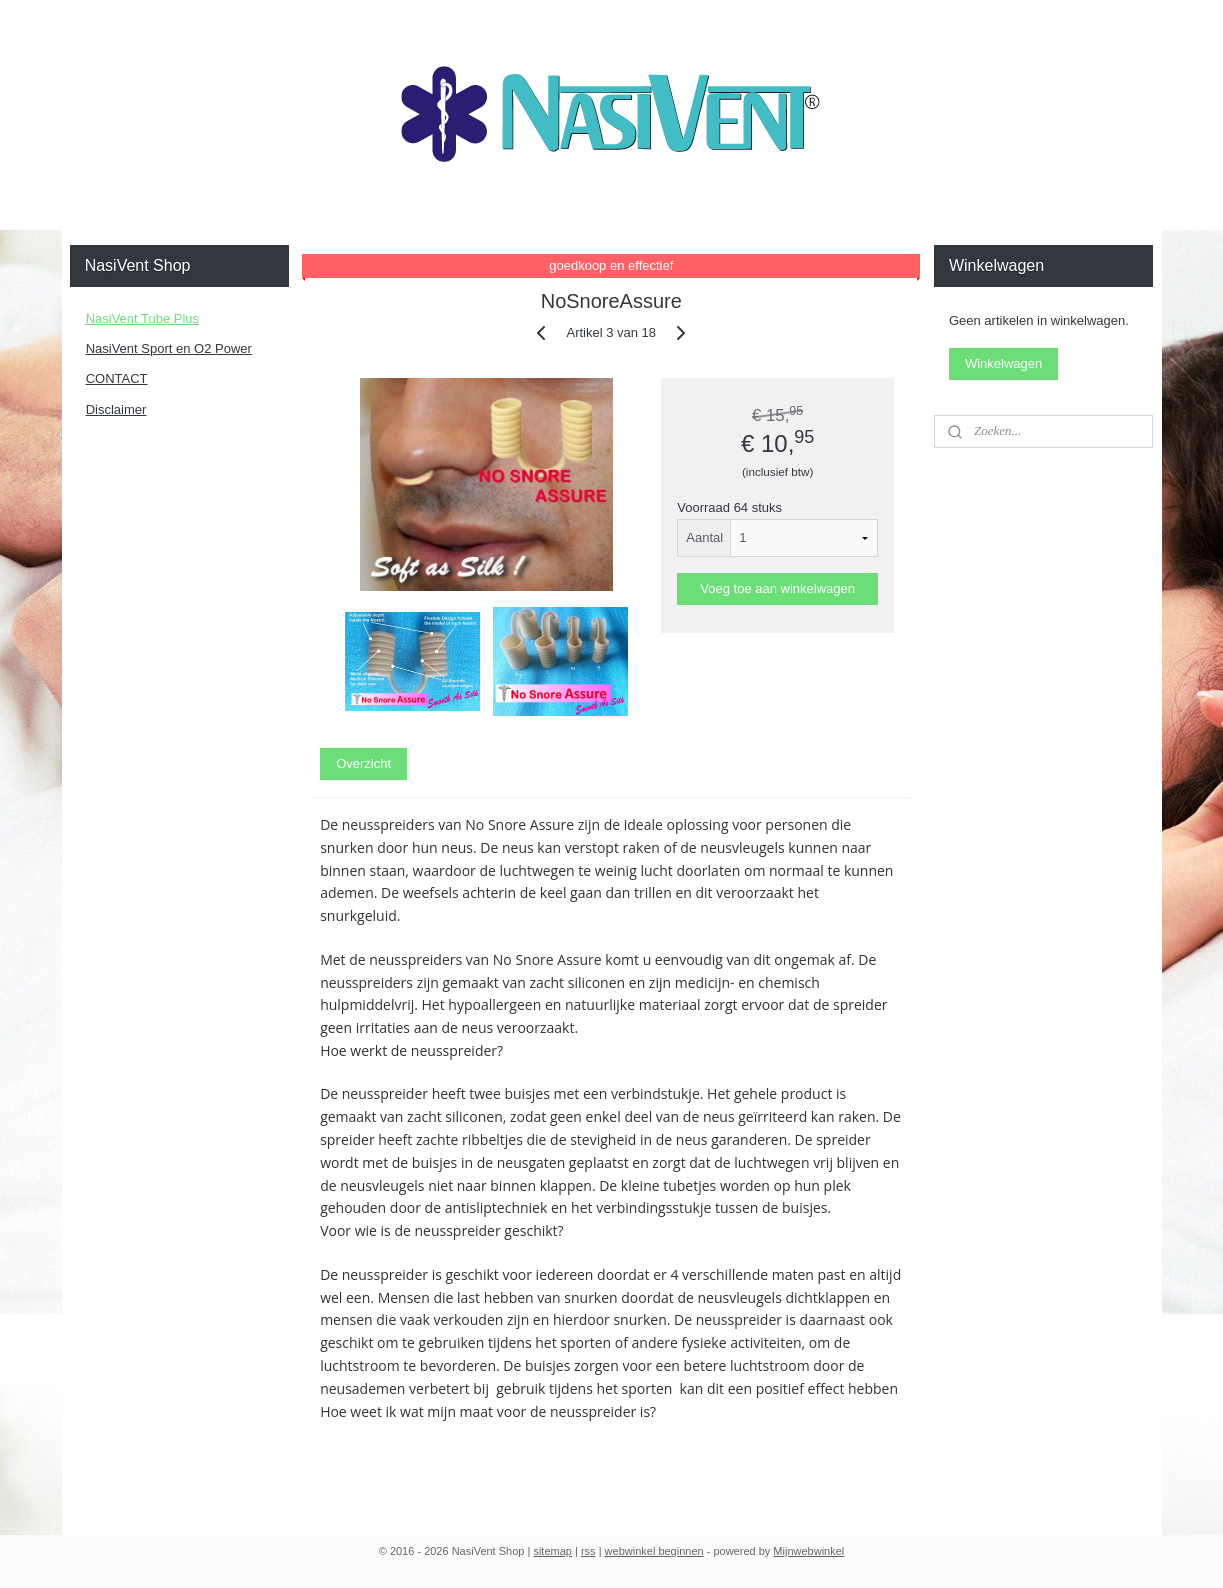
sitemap (552, 1551)
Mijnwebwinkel (808, 1551)
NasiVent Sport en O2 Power (169, 348)
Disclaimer (116, 409)
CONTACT (117, 378)
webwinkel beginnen (654, 1551)
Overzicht (363, 763)
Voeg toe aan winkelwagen (778, 588)
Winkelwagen (1003, 363)
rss (588, 1551)
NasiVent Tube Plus (142, 318)
